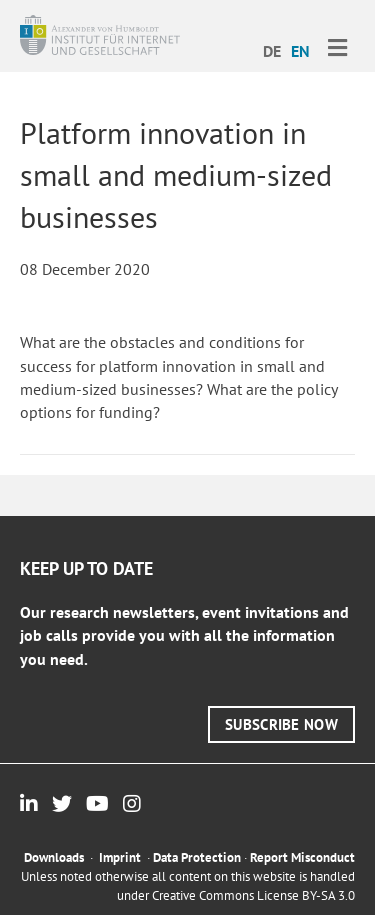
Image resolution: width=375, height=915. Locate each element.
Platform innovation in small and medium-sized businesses (176, 174)
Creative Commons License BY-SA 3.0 (253, 895)
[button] (281, 724)
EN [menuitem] (300, 51)
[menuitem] (272, 50)
